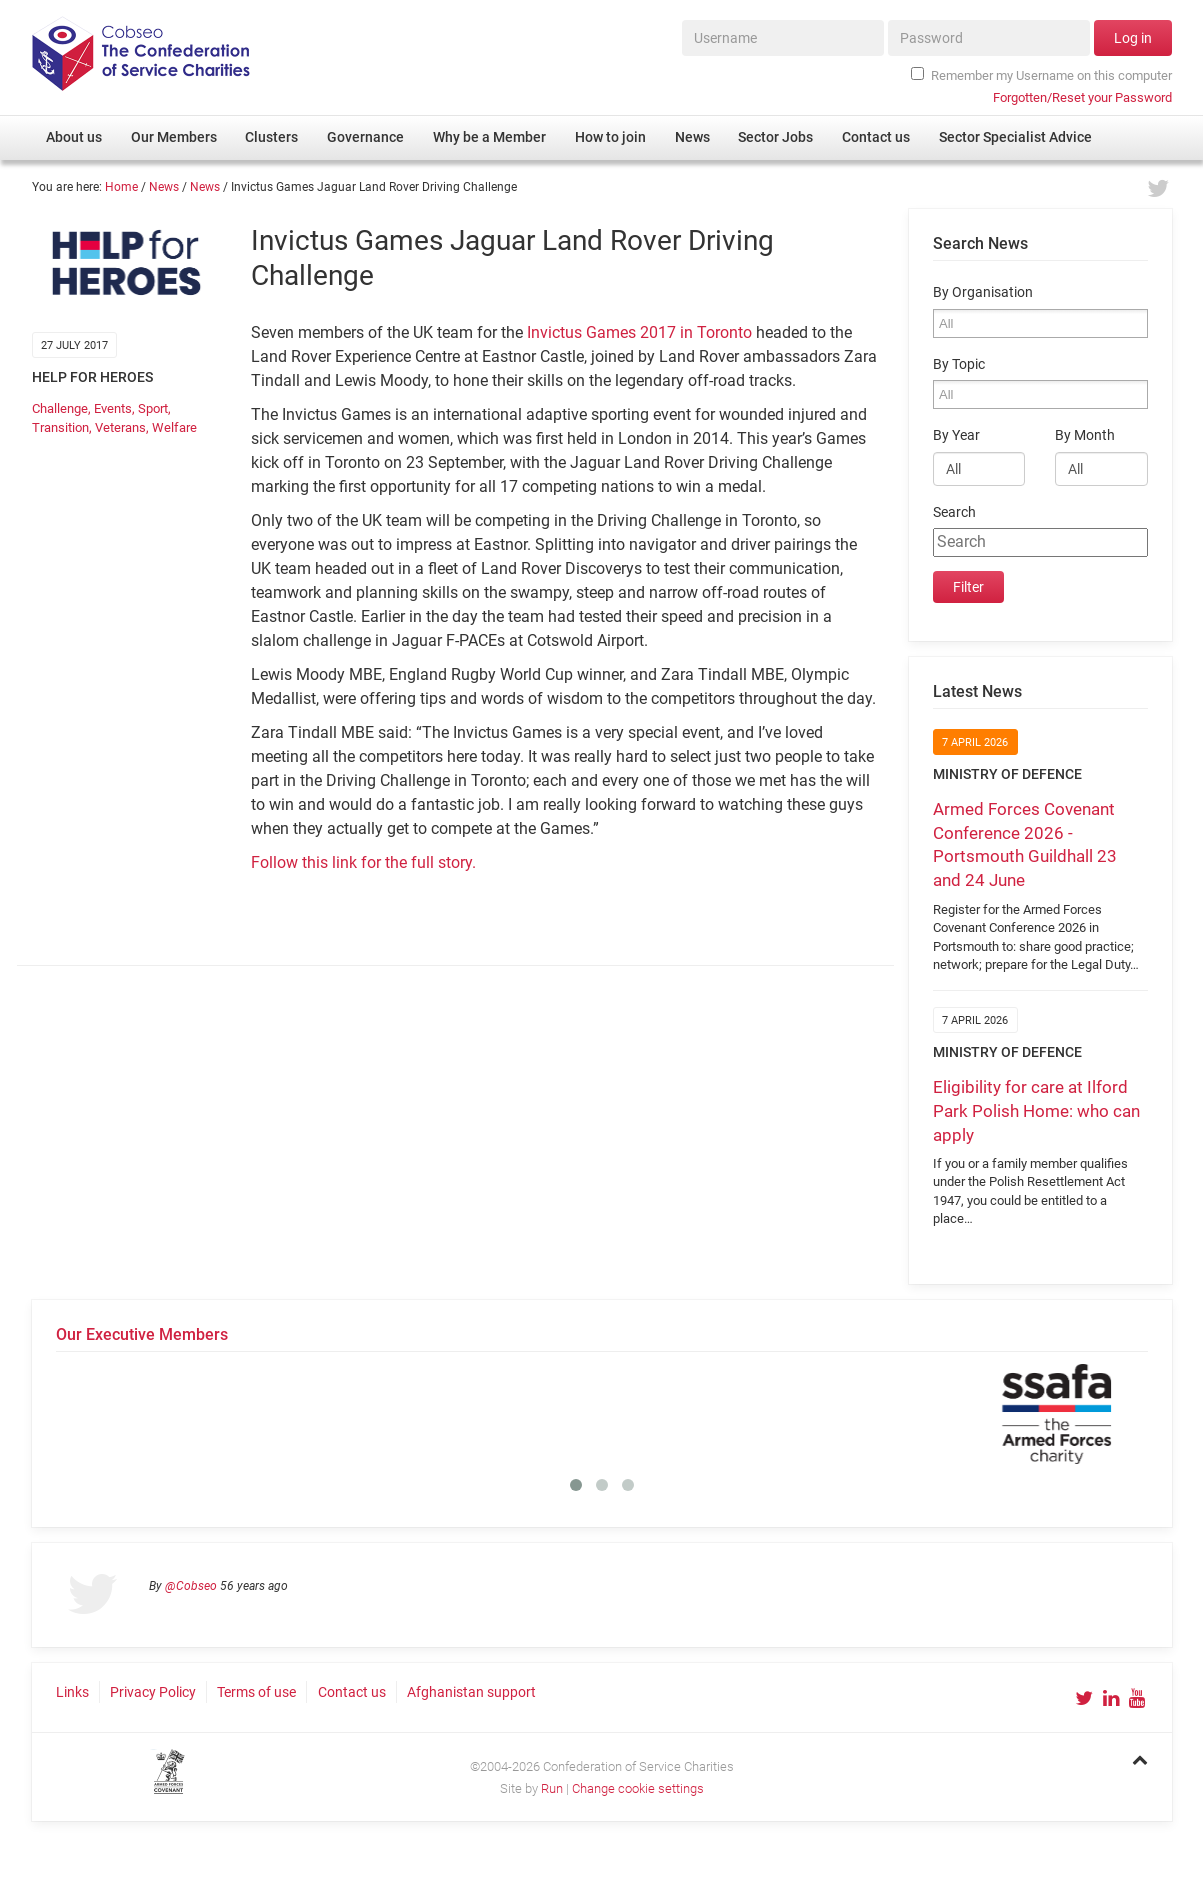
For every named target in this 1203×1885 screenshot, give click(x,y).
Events (113, 408)
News (164, 187)
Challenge (60, 408)
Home (121, 187)
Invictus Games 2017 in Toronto (639, 332)
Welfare (174, 427)
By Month (1085, 435)
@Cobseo (191, 1586)
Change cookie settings (638, 1788)
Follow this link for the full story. (363, 862)
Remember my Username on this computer (1041, 75)
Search (954, 512)
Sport (153, 408)
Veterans (120, 427)
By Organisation (983, 292)
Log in (1133, 38)
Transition (60, 427)
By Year (956, 435)
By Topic (959, 364)
